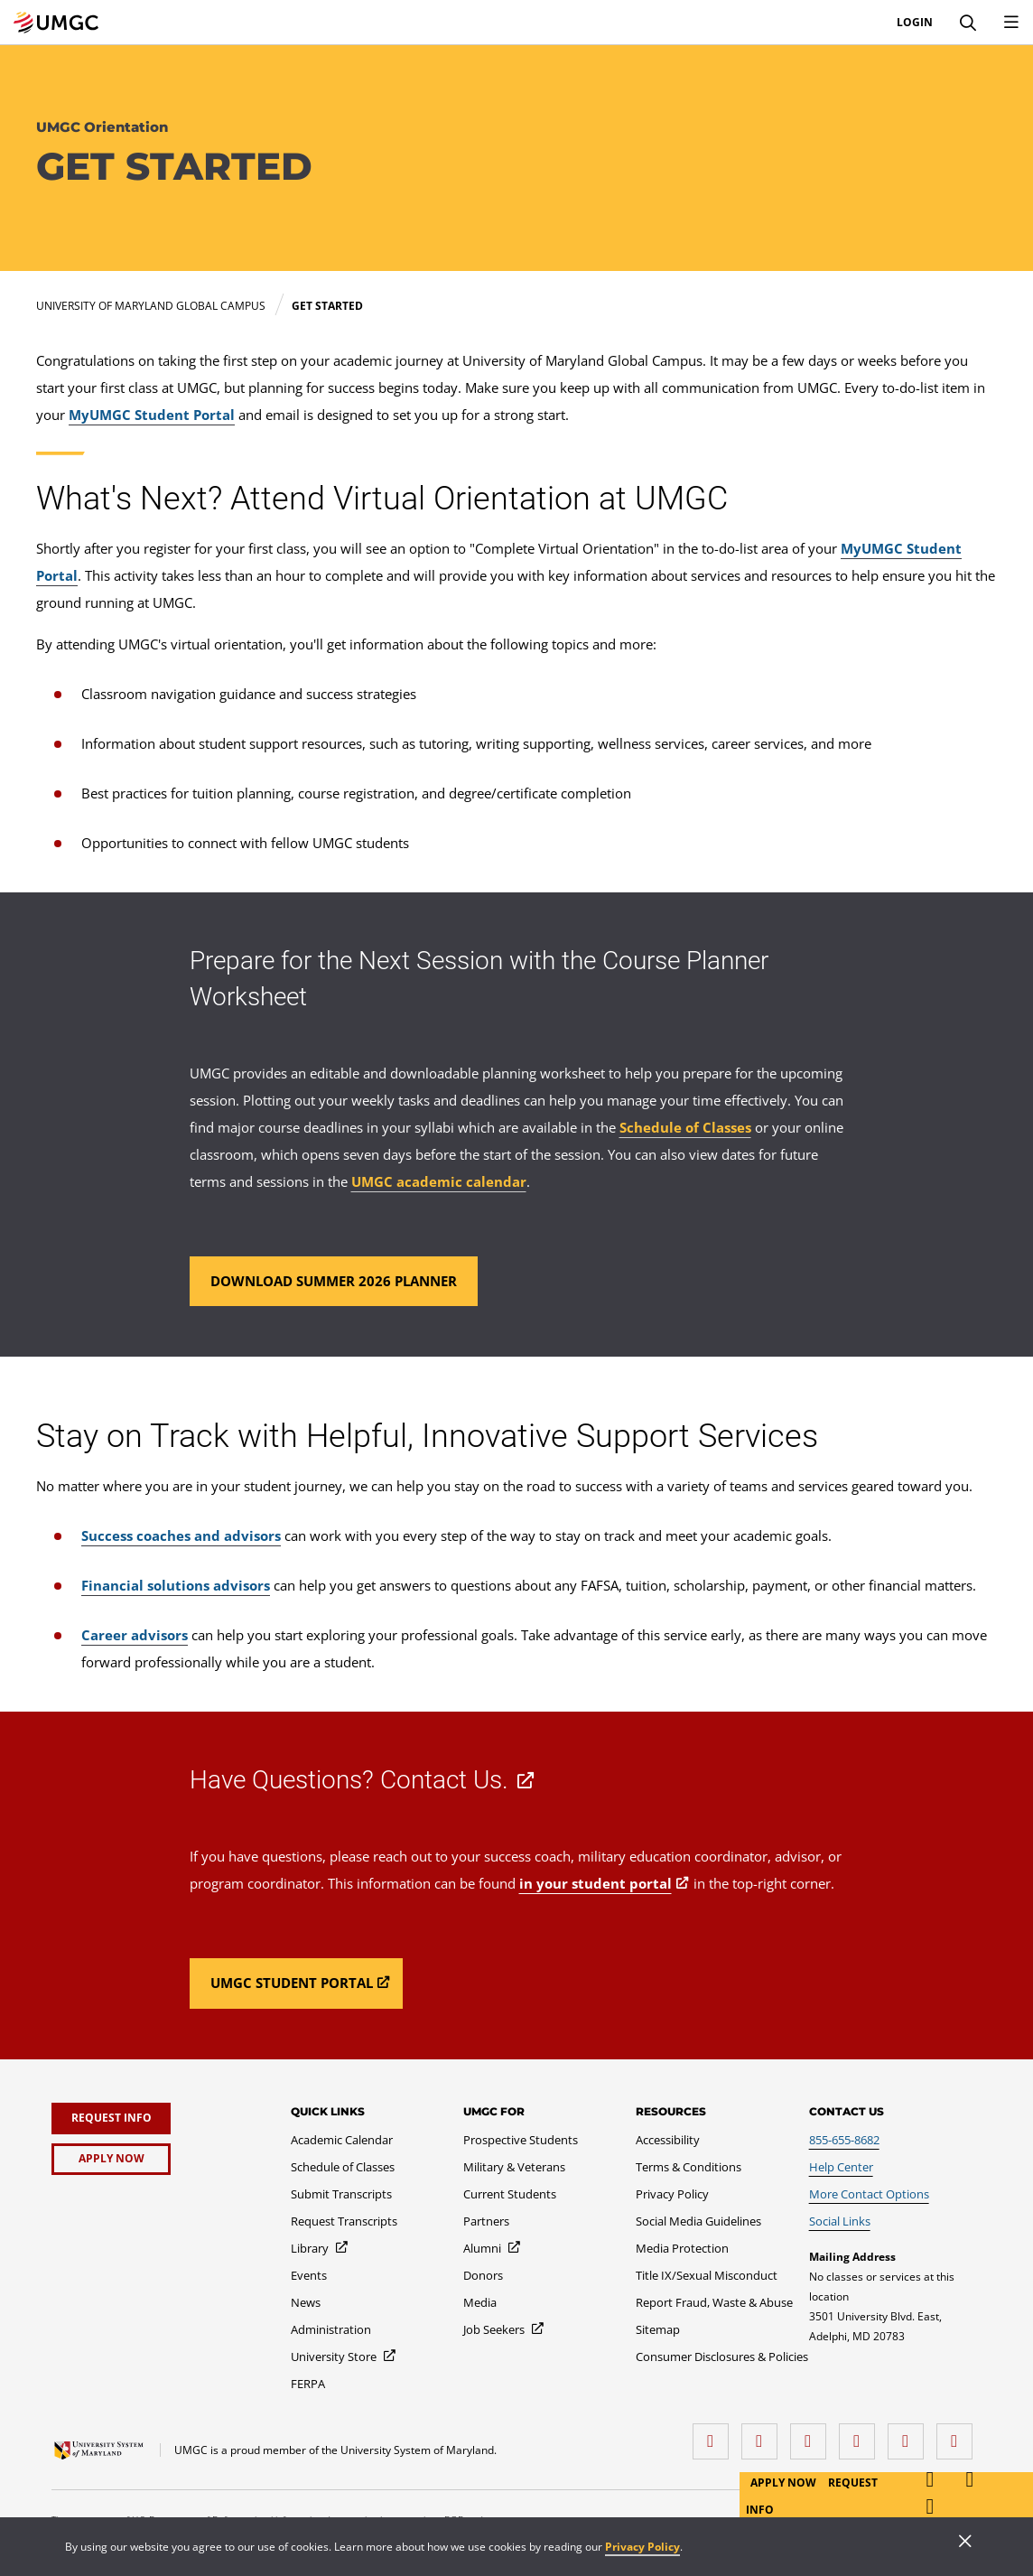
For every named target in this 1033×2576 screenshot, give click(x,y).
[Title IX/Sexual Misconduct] (706, 2275)
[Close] (965, 2542)
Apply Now (784, 2482)
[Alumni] (492, 2248)
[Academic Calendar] (342, 2140)
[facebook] (715, 2434)
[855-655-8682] (844, 2140)
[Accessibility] (668, 2140)
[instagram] (812, 2434)
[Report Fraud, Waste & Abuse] (714, 2302)
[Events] (309, 2275)
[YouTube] (959, 2434)
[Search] (968, 22)
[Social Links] (839, 2221)
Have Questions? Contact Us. (349, 1780)
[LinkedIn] (763, 2434)
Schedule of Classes (685, 1127)
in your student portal (595, 1883)
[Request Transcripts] (344, 2221)
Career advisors (134, 1635)
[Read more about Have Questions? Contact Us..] (296, 1983)
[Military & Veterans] (514, 2167)
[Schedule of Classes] (343, 2167)
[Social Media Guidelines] (698, 2221)
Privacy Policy (642, 2546)
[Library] (320, 2248)
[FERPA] (308, 2383)
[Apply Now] (111, 2159)
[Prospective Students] (520, 2140)
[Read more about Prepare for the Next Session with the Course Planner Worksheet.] (334, 1281)
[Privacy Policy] (672, 2194)
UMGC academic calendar (438, 1181)
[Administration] (331, 2329)
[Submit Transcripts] (341, 2194)
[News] (306, 2302)
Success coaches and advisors (181, 1535)
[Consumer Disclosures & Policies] (722, 2356)
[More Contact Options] (869, 2194)
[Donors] (483, 2275)
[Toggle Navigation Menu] (1011, 22)
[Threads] (910, 2434)
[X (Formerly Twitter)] (861, 2434)
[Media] (480, 2302)
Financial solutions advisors (175, 1585)
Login (915, 22)
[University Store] (344, 2356)
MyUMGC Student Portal (152, 415)
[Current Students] (509, 2194)
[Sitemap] (658, 2329)
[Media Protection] (682, 2248)
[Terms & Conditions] (688, 2167)
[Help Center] (841, 2167)
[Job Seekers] (504, 2329)
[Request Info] (111, 2118)
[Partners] (486, 2221)
